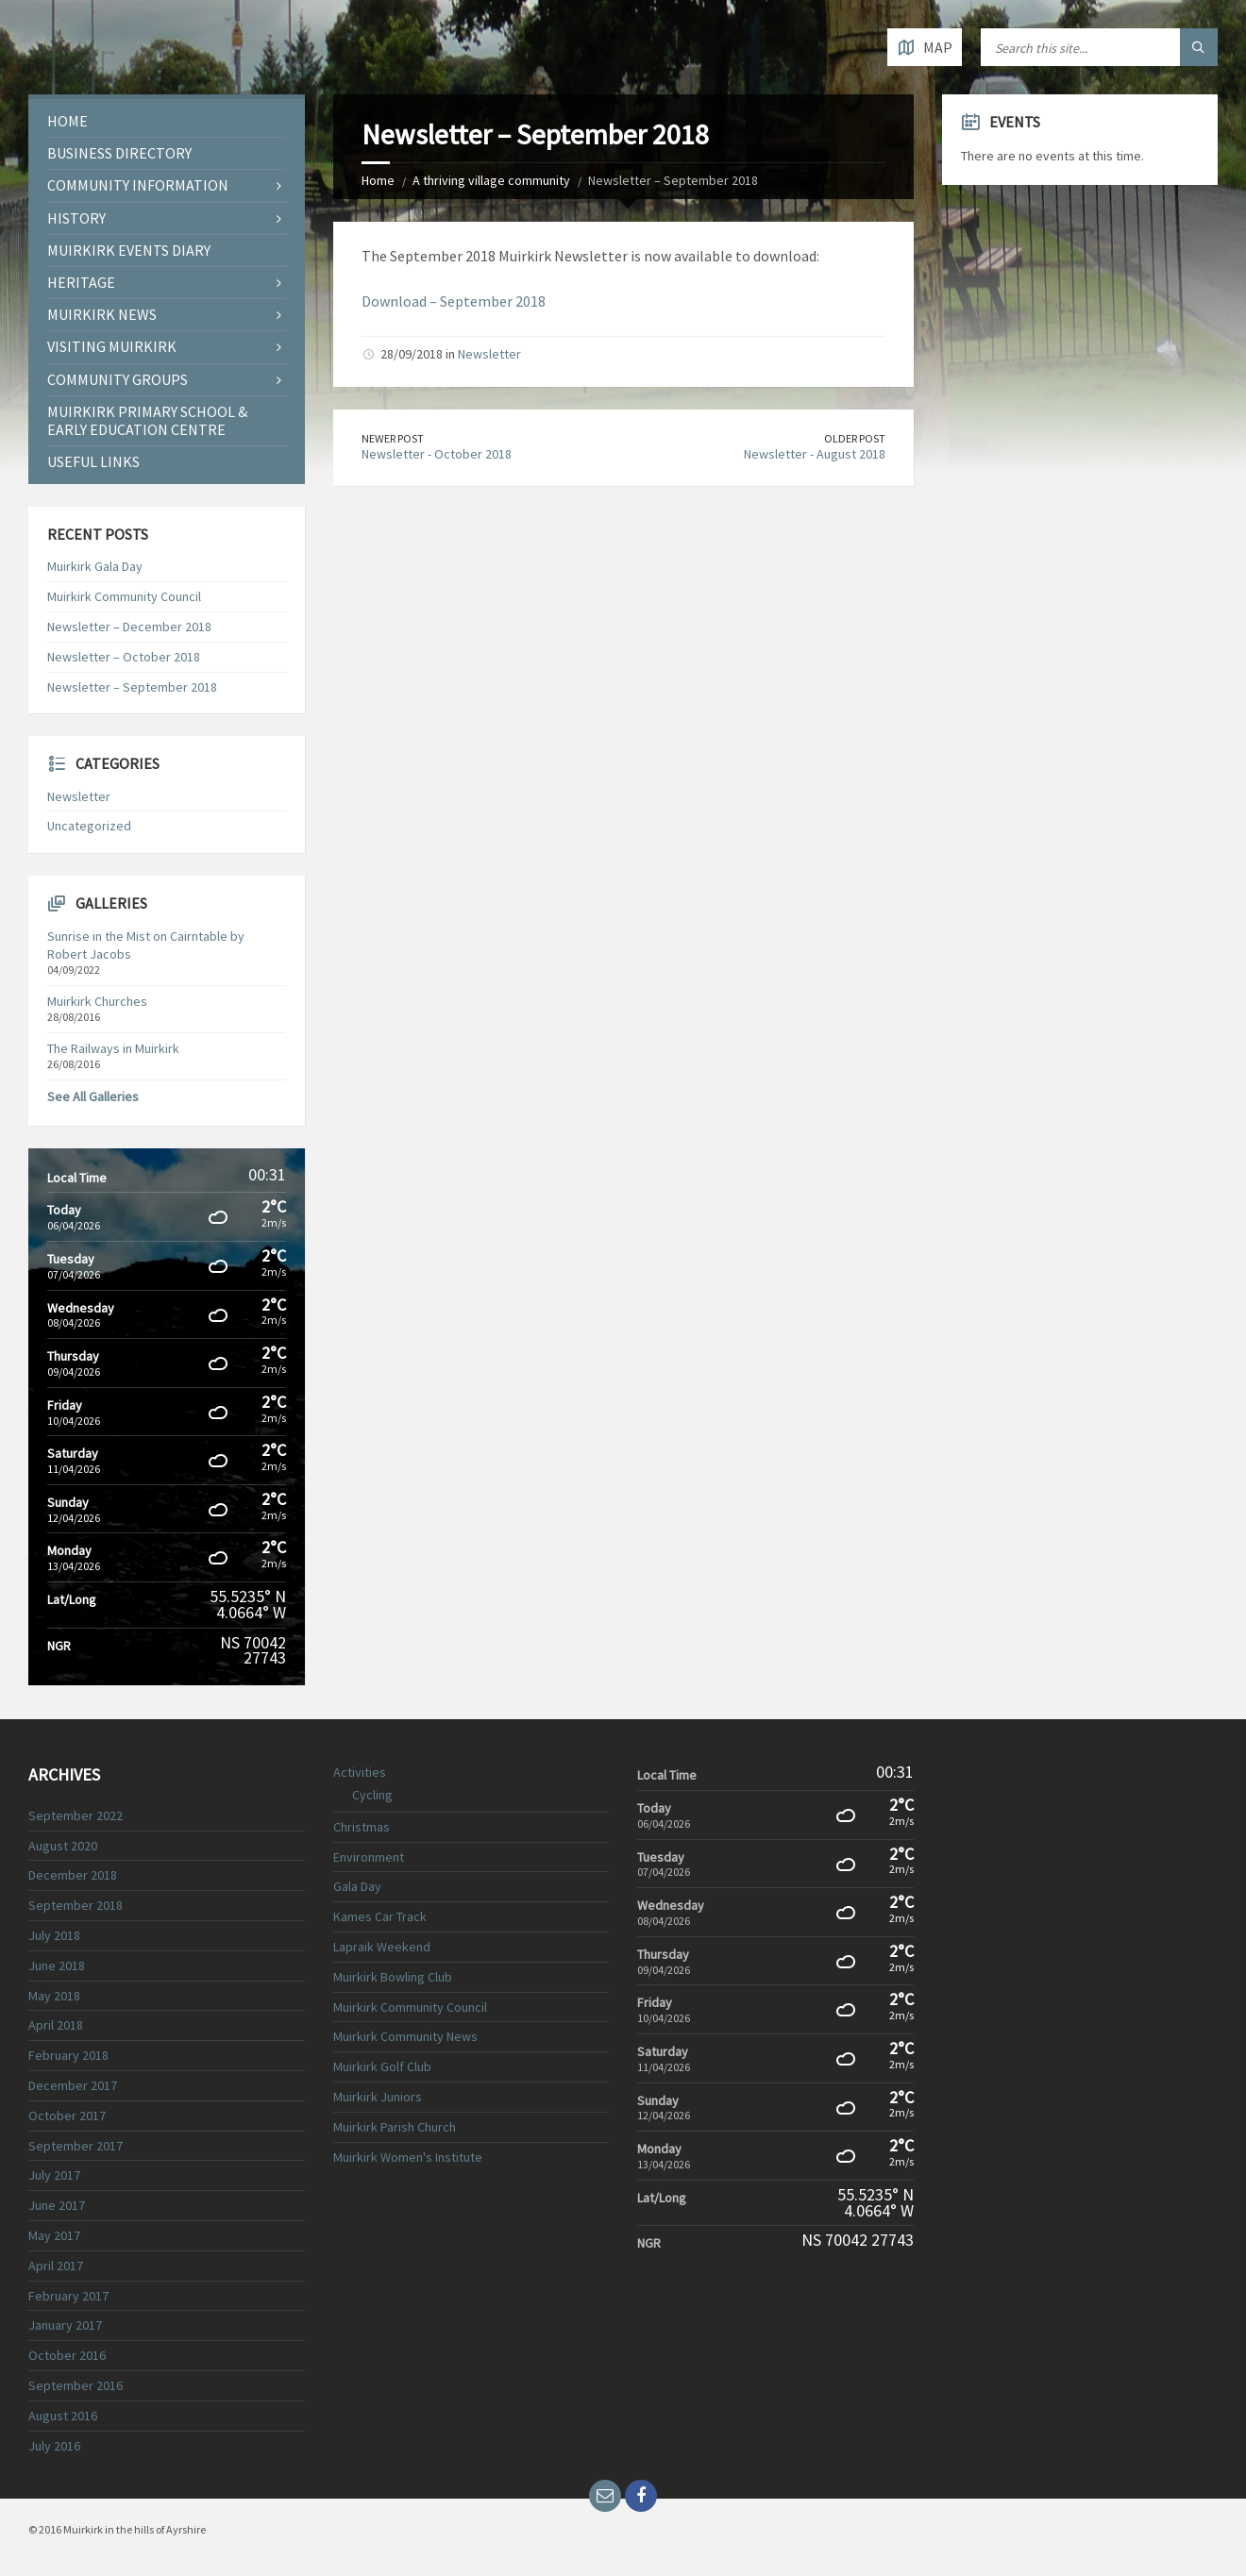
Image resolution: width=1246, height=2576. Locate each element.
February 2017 (68, 2295)
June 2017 (56, 2205)
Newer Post (393, 438)
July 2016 (54, 2445)
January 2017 (65, 2325)
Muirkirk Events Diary (128, 250)
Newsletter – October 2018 (123, 656)
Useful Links (93, 461)
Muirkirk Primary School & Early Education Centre (147, 420)
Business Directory (119, 152)
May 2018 (54, 1995)
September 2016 (75, 2385)
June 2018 (56, 1965)
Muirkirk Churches (97, 1001)
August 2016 (62, 2415)
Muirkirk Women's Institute (407, 2157)
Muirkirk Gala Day (95, 566)
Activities (359, 1772)
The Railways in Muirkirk (113, 1048)
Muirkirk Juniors (377, 2096)
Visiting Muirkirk (112, 346)
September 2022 (75, 1815)
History (76, 218)
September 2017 (75, 2145)
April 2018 (55, 2024)
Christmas (361, 1826)
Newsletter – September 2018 (132, 686)
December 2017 (72, 2085)
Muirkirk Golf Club (382, 2066)
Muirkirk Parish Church (394, 2126)
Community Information (137, 185)
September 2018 (75, 1905)
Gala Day (357, 1886)
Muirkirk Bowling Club (392, 1976)
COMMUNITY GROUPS (117, 379)
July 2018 (54, 1935)
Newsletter (489, 353)
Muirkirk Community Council (124, 596)
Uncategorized (89, 825)
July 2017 (54, 2174)
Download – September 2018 (454, 301)
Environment (368, 1856)
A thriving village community (491, 180)
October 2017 (67, 2115)
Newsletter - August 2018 (814, 453)
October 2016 (67, 2355)
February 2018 (68, 2055)
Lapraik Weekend (381, 1946)
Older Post (854, 438)
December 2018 (72, 1874)
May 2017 (54, 2235)
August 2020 (62, 1845)
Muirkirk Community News (405, 2036)
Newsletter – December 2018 (129, 626)
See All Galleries (93, 1096)
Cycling (372, 1794)
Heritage (81, 282)
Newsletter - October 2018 (437, 453)
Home (378, 180)
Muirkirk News (102, 314)
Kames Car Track (380, 1916)
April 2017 (55, 2265)
